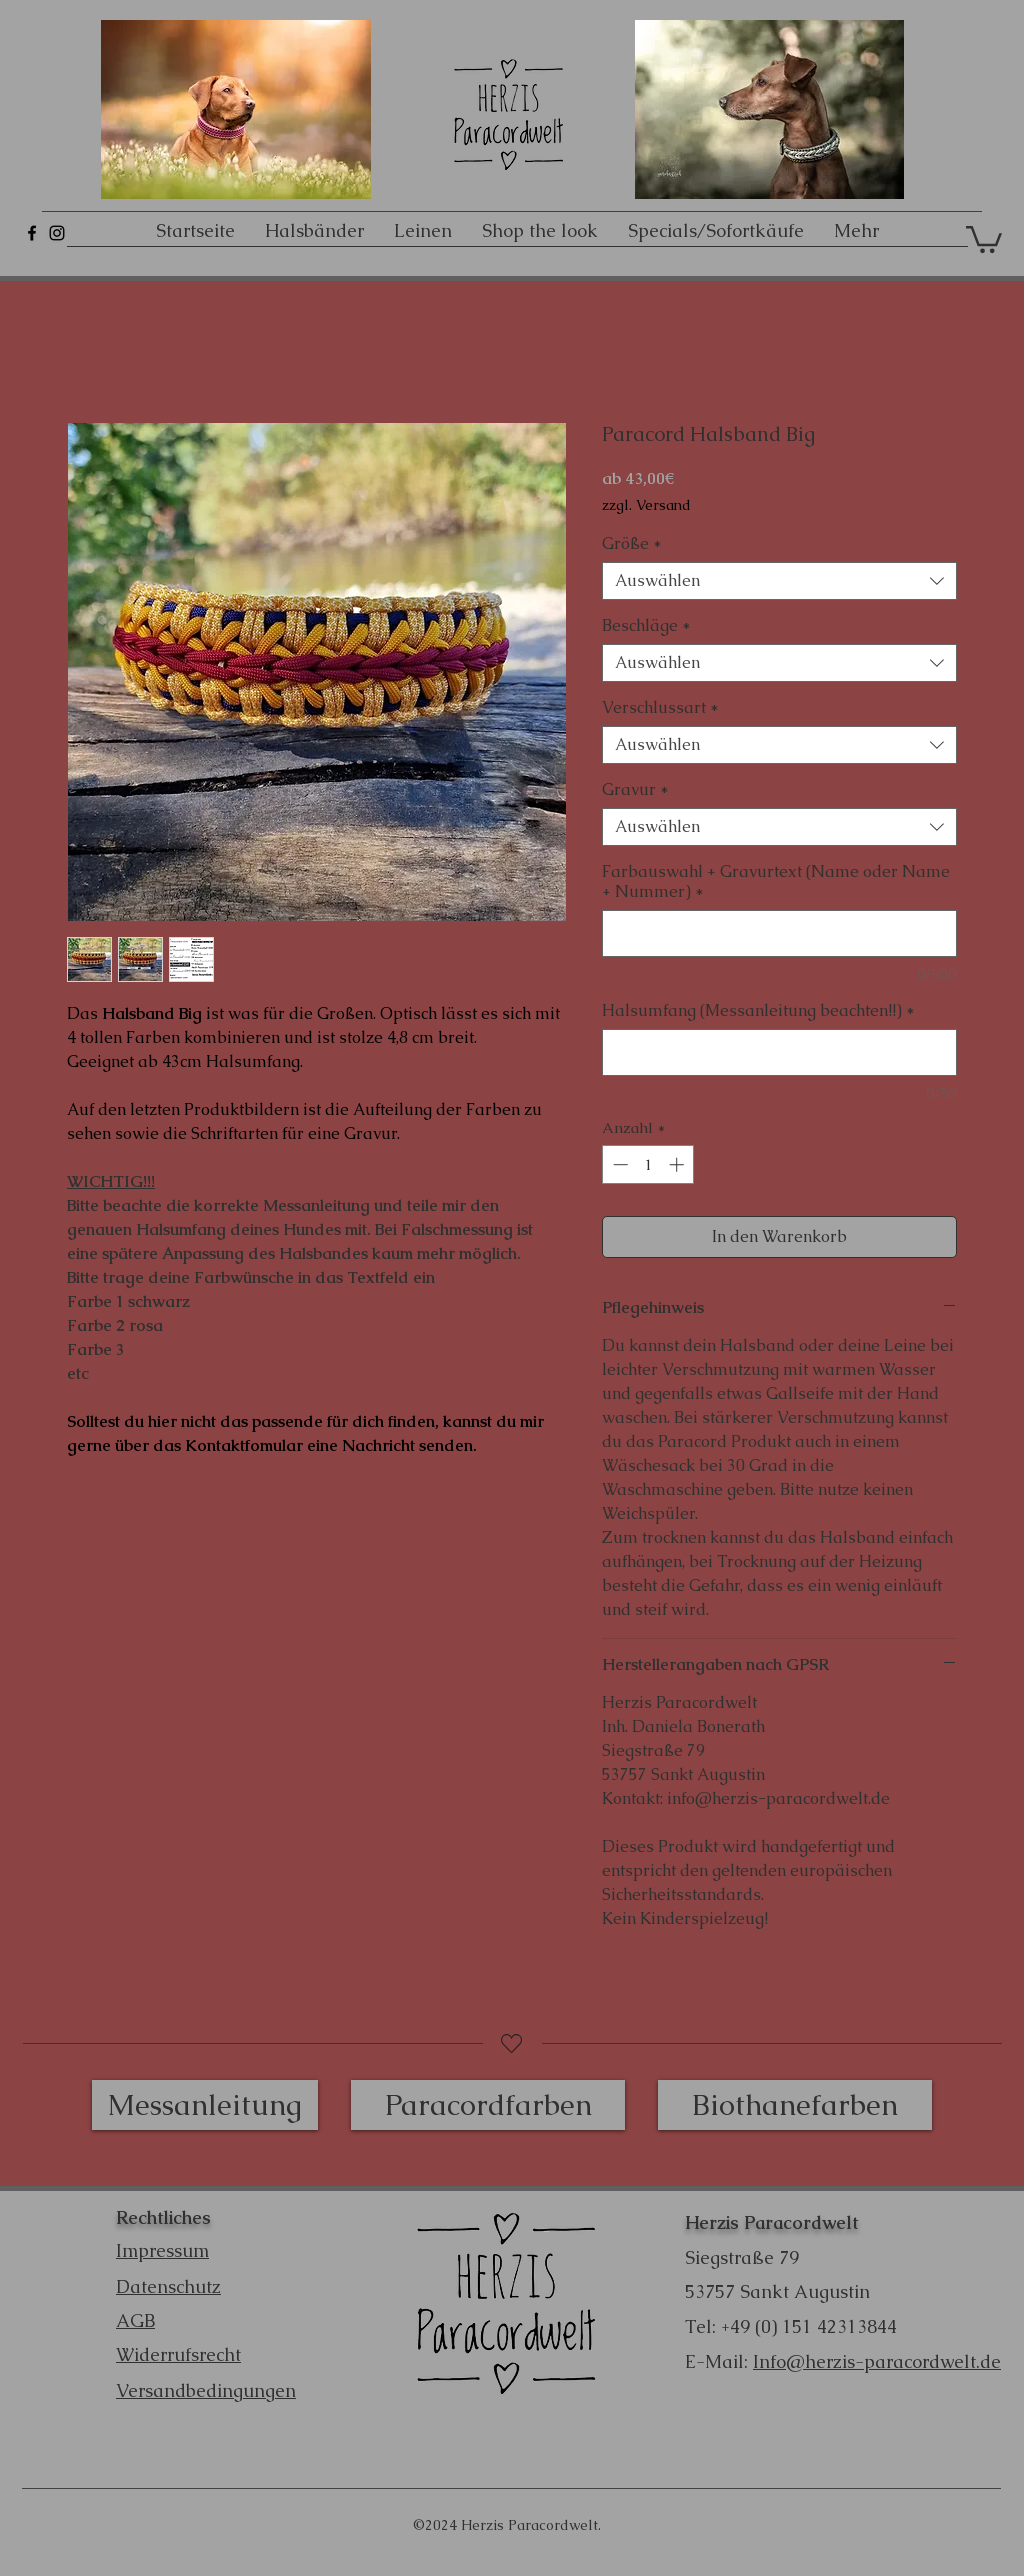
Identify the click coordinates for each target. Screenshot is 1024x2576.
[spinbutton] (648, 1164)
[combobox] (779, 581)
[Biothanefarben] (795, 2105)
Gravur (635, 790)
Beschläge (646, 626)
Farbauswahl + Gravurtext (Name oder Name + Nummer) (776, 882)
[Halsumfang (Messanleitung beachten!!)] (779, 1052)
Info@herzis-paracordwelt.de (877, 2361)
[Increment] (678, 1164)
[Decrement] (618, 1164)
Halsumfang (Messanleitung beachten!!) (758, 1011)
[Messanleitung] (205, 2105)
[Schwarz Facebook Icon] (32, 233)
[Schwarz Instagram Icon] (57, 233)
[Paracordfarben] (488, 2105)
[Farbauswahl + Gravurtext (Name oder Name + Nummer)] (779, 933)
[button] (984, 238)
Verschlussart (660, 708)
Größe (632, 544)
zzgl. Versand (646, 505)
